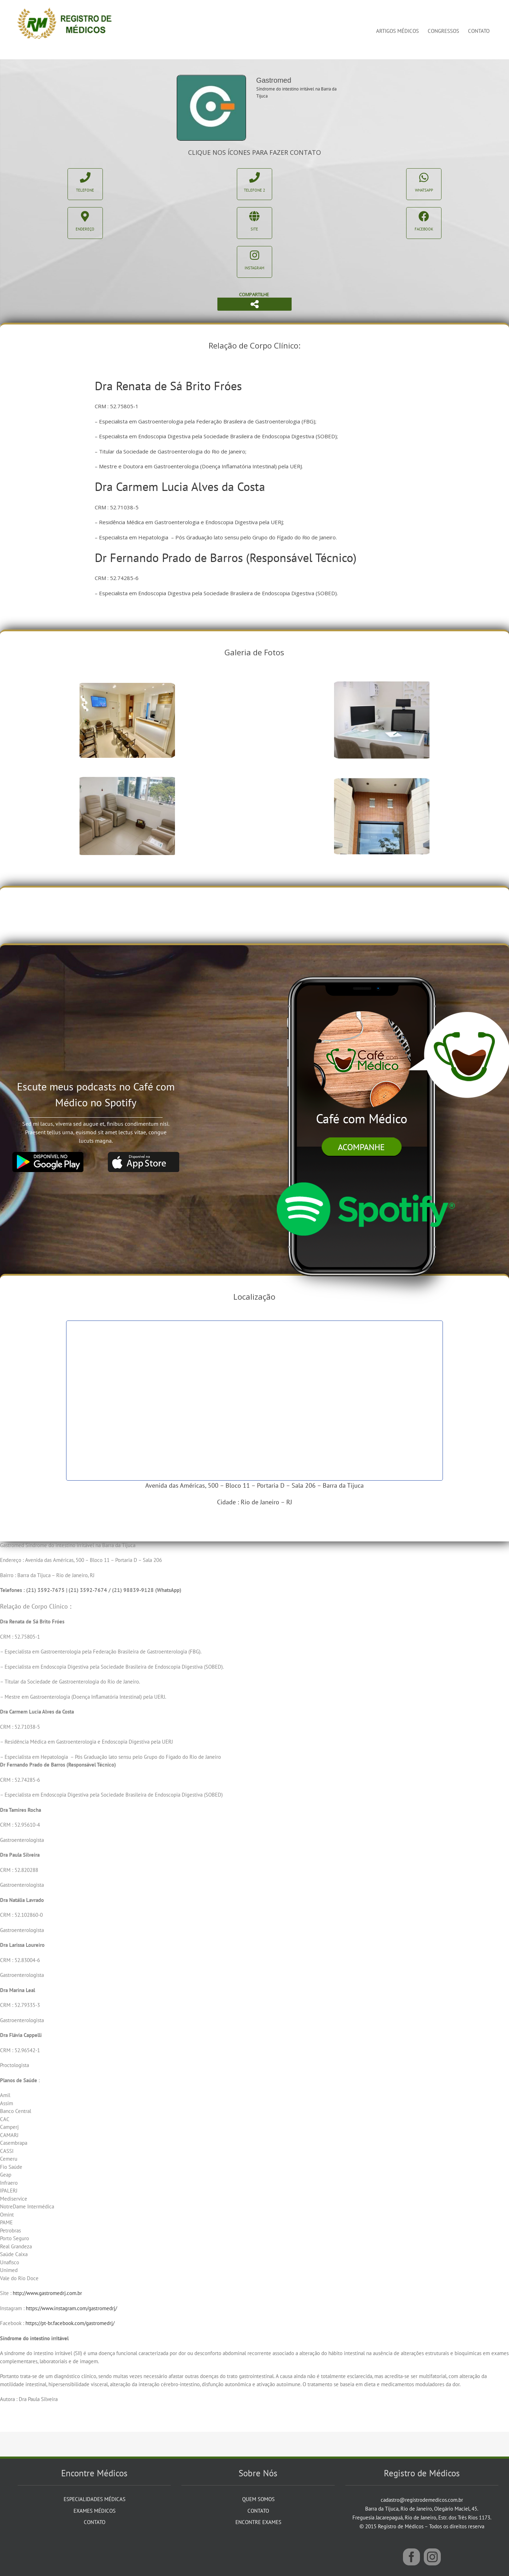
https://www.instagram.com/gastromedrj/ (71, 2308)
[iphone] (365, 963)
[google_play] (47, 1154)
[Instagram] (432, 2556)
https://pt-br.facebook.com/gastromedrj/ (70, 2323)
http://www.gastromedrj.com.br (47, 2293)
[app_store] (143, 1154)
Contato (94, 2522)
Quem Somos (258, 2499)
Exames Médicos (95, 2510)
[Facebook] (411, 2556)
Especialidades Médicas (94, 2499)
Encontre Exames (258, 2522)
